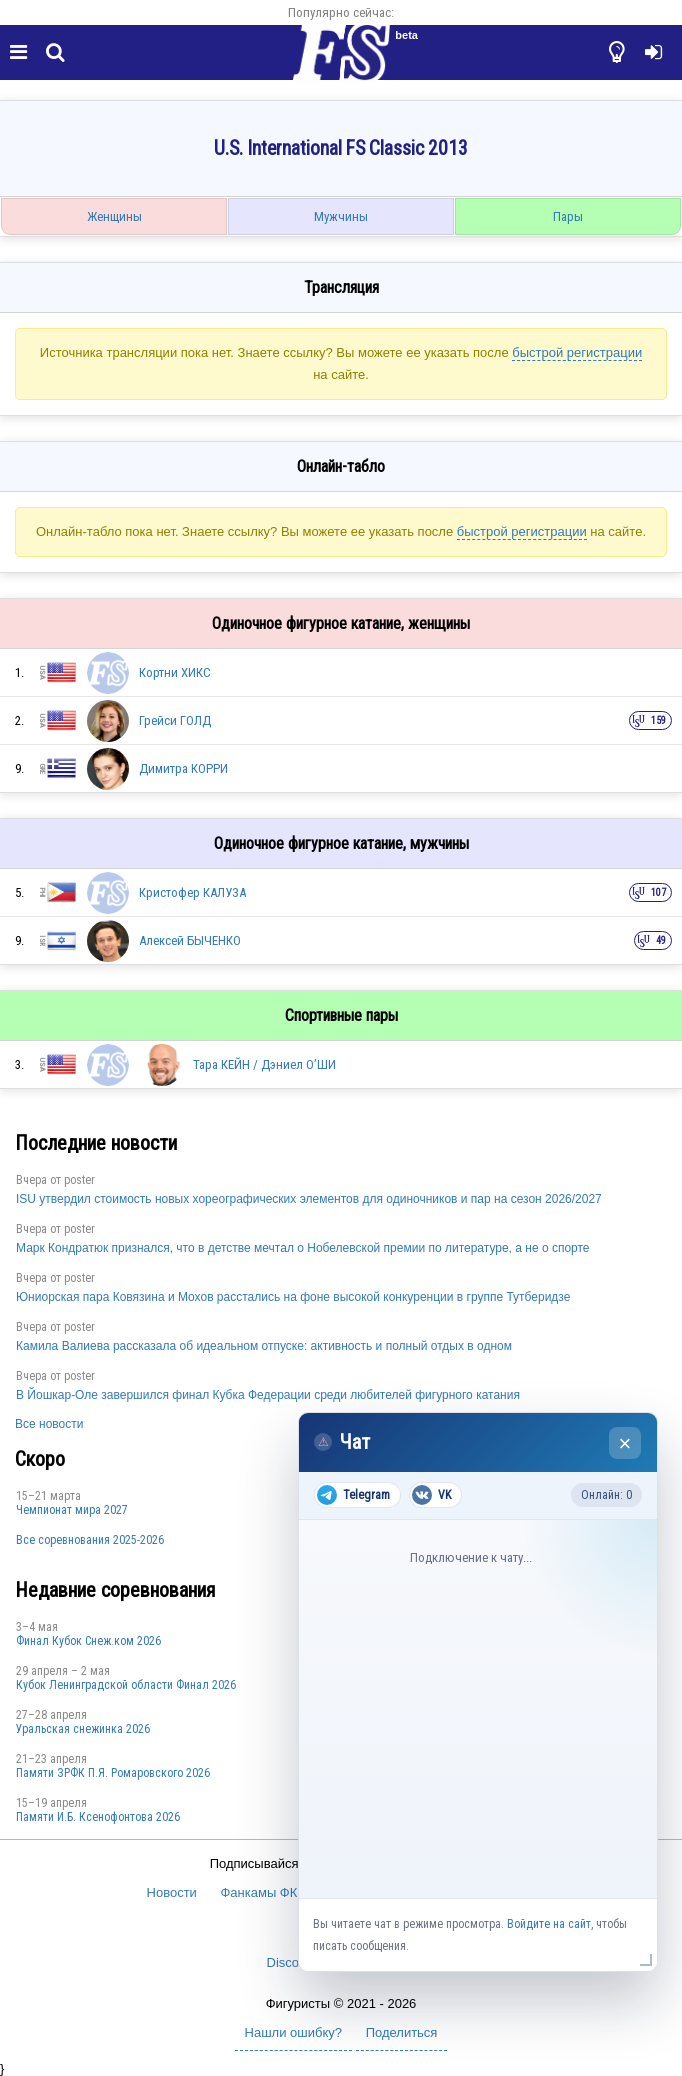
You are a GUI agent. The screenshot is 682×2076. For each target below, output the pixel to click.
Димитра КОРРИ (183, 768)
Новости (172, 1892)
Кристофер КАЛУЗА (192, 892)
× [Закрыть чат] (625, 1443)
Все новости (49, 1424)
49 (661, 940)
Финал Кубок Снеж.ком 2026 (88, 1641)
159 (658, 720)
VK (431, 1495)
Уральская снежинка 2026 (83, 1729)
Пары (568, 216)
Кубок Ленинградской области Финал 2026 (126, 1685)
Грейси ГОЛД (175, 720)
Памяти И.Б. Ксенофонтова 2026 (98, 1817)
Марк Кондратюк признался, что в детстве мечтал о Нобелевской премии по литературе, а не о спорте (303, 1248)
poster (79, 1180)
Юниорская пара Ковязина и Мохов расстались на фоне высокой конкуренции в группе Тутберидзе (293, 1297)
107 (658, 892)
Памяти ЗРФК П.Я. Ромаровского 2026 (113, 1773)
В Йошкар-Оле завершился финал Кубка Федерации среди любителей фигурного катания (268, 1395)
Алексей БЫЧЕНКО (190, 940)
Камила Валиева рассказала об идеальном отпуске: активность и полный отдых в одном (264, 1346)
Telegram (353, 1495)
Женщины (114, 216)
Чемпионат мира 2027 (72, 1510)
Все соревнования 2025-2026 (90, 1540)
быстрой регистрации (577, 352)
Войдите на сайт (549, 1924)
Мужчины (341, 216)
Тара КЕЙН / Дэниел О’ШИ (264, 1064)
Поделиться (402, 2032)
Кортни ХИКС (175, 672)
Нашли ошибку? (293, 2032)
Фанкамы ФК (258, 1892)
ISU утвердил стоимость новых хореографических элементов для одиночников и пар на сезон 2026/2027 (309, 1199)
